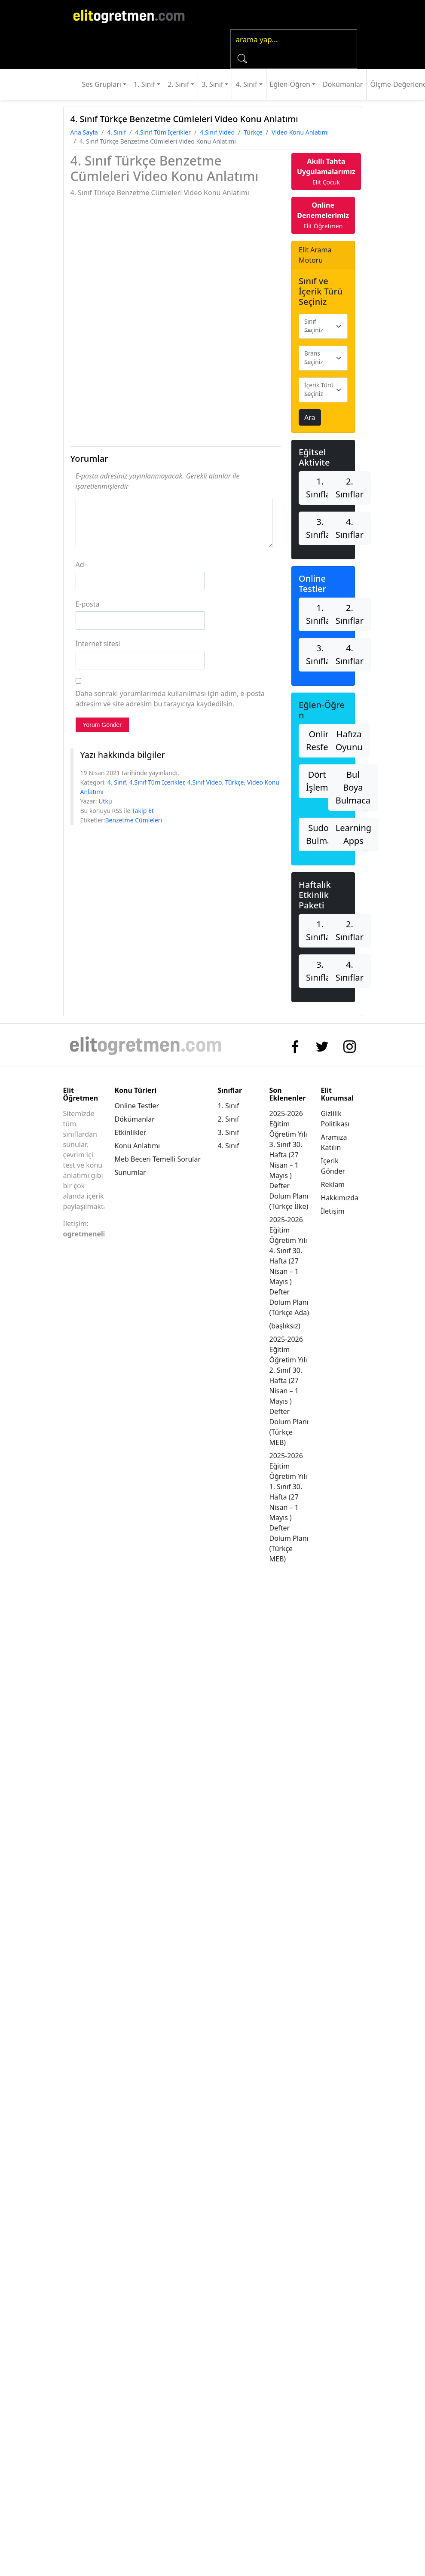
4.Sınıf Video (217, 132)
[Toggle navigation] (214, 15)
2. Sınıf (178, 84)
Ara (309, 417)
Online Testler (137, 1105)
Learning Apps (353, 834)
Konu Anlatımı (137, 1145)
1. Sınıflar (320, 487)
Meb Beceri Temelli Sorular (158, 1159)
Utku (105, 801)
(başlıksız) (284, 1326)
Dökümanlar (135, 1119)
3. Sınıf (212, 84)
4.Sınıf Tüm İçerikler (163, 132)
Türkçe (253, 132)
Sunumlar (130, 1172)
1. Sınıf (144, 84)
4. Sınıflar (350, 528)
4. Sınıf (246, 84)
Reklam (333, 1184)
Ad (80, 564)
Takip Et (143, 811)
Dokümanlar (343, 84)
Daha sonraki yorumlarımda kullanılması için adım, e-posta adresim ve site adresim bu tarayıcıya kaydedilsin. (170, 698)
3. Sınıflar (320, 528)
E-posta (88, 604)
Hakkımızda (339, 1197)
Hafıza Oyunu (349, 740)
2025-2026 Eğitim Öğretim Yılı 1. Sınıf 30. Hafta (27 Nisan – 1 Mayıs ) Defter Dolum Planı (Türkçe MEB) (289, 1507)
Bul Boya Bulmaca (353, 787)
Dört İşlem (317, 781)
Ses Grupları (101, 84)
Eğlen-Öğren (290, 84)
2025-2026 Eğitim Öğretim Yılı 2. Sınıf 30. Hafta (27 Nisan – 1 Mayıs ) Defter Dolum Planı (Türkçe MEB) (289, 1390)
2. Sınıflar (350, 487)
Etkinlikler (131, 1132)
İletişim (333, 1211)
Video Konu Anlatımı (300, 132)
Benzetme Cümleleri (133, 820)
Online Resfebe (322, 740)
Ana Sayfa (84, 132)
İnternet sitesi (98, 643)
